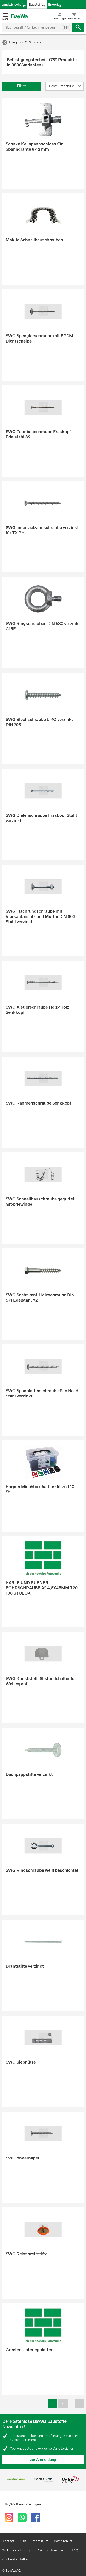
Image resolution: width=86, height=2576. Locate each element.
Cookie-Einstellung (16, 2559)
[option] (16, 2479)
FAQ (75, 2550)
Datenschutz (63, 2541)
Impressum (40, 2541)
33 (80, 2404)
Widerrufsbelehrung (16, 2550)
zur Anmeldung (43, 2459)
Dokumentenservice (52, 2550)
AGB (22, 2541)
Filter (21, 86)
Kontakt (8, 2541)
